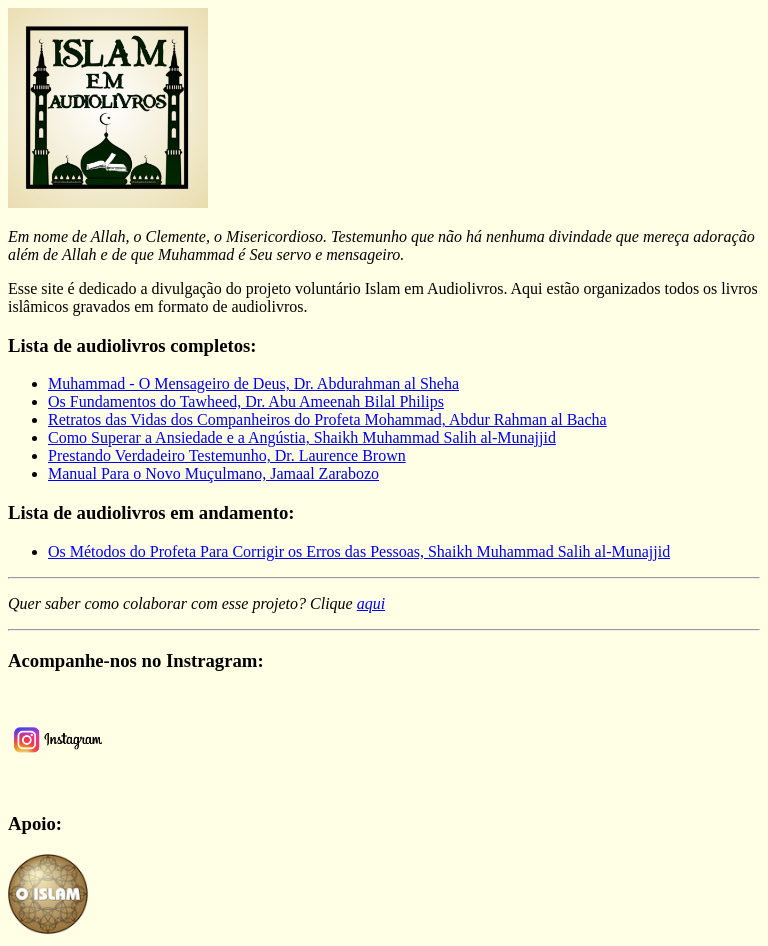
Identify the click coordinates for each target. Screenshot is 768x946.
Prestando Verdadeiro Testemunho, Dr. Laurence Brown (227, 455)
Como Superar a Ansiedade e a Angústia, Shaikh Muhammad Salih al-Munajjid (302, 437)
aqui (371, 603)
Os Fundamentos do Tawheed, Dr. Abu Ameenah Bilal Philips (246, 401)
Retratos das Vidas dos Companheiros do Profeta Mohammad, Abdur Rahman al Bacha (327, 419)
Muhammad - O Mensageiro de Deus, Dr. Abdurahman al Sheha (253, 383)
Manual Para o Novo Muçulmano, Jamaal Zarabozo (213, 473)
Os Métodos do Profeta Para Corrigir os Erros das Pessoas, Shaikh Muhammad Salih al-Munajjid (359, 551)
